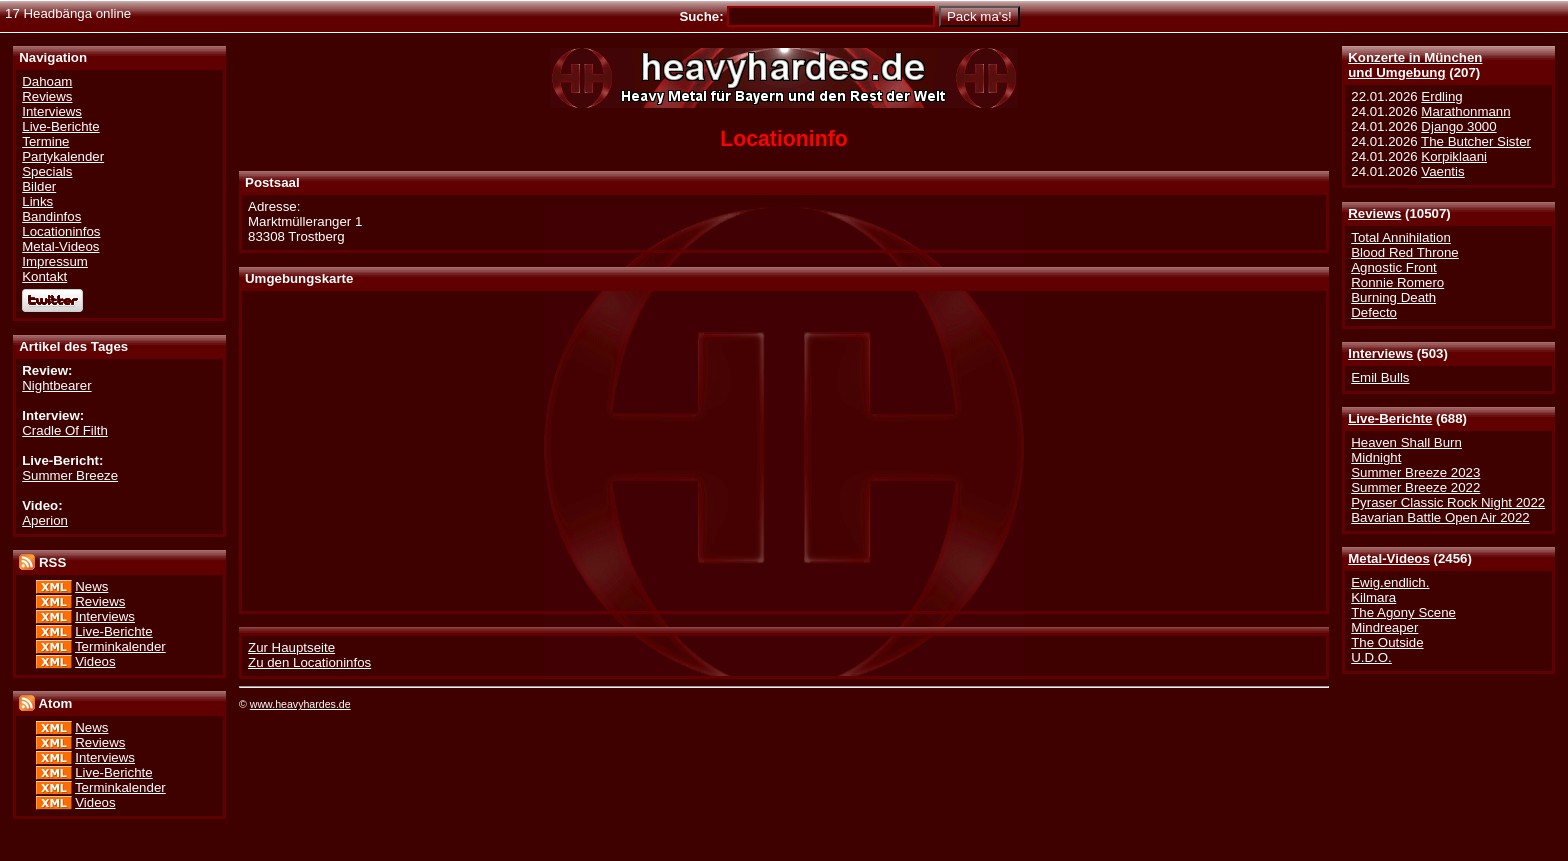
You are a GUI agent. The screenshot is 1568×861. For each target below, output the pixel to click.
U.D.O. (1371, 657)
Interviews (1380, 353)
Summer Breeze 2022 (1415, 487)
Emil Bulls (1380, 377)
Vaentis (1442, 171)
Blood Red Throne (1404, 252)
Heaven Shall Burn (1406, 442)
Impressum (55, 261)
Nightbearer (56, 385)
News (91, 586)
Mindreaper (1384, 627)
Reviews (1374, 213)
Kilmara (1373, 597)
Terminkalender (120, 646)
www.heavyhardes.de (300, 704)
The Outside (1387, 642)
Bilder (39, 186)
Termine (45, 141)
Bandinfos (51, 216)
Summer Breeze (70, 475)
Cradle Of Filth (65, 430)
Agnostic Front (1394, 267)
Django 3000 (1458, 126)
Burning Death (1393, 297)
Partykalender (63, 156)
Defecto (1374, 312)
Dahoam (47, 81)
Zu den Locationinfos (309, 662)
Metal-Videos (1389, 558)
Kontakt (44, 276)
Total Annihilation (1401, 237)
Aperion (45, 520)
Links (37, 201)
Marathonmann (1465, 111)
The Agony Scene (1403, 612)
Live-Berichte (1390, 418)
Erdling (1441, 96)
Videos (95, 661)
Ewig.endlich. (1390, 582)
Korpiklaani (1454, 156)
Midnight (1376, 457)
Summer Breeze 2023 (1415, 472)
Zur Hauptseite (291, 647)
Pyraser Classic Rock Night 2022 (1448, 502)
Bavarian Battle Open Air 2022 (1440, 517)
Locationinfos (61, 231)
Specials (47, 171)
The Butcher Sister (1476, 141)
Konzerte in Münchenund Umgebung (1415, 65)
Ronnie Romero (1397, 282)
